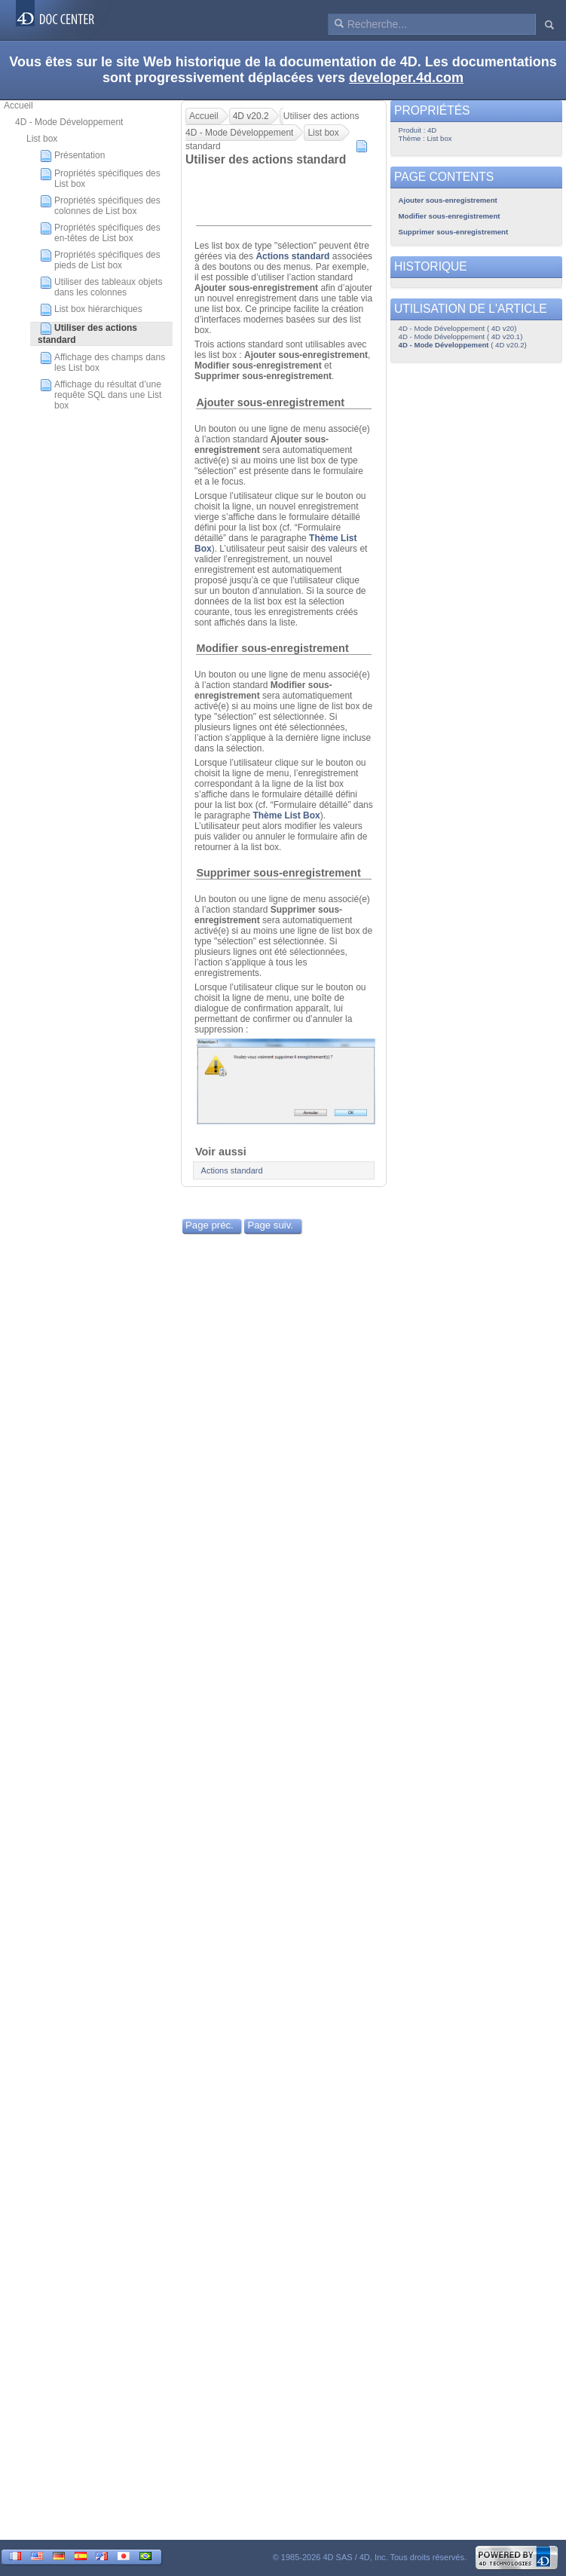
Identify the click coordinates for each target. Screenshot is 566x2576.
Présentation (72, 156)
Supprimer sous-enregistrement (278, 873)
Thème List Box (286, 815)
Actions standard (292, 256)
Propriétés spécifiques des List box (100, 178)
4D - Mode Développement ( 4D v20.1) (461, 336)
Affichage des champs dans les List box (102, 362)
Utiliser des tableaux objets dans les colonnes (101, 287)
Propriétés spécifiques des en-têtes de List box (100, 232)
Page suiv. (270, 1225)
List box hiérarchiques (91, 310)
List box (41, 138)
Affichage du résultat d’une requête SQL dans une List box (100, 395)
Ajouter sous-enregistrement (270, 402)
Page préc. (209, 1225)
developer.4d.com (406, 77)
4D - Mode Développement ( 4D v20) (458, 328)
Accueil (18, 105)
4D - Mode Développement (69, 122)
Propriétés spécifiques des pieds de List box (100, 260)
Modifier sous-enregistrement (272, 648)
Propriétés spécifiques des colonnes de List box (100, 205)
